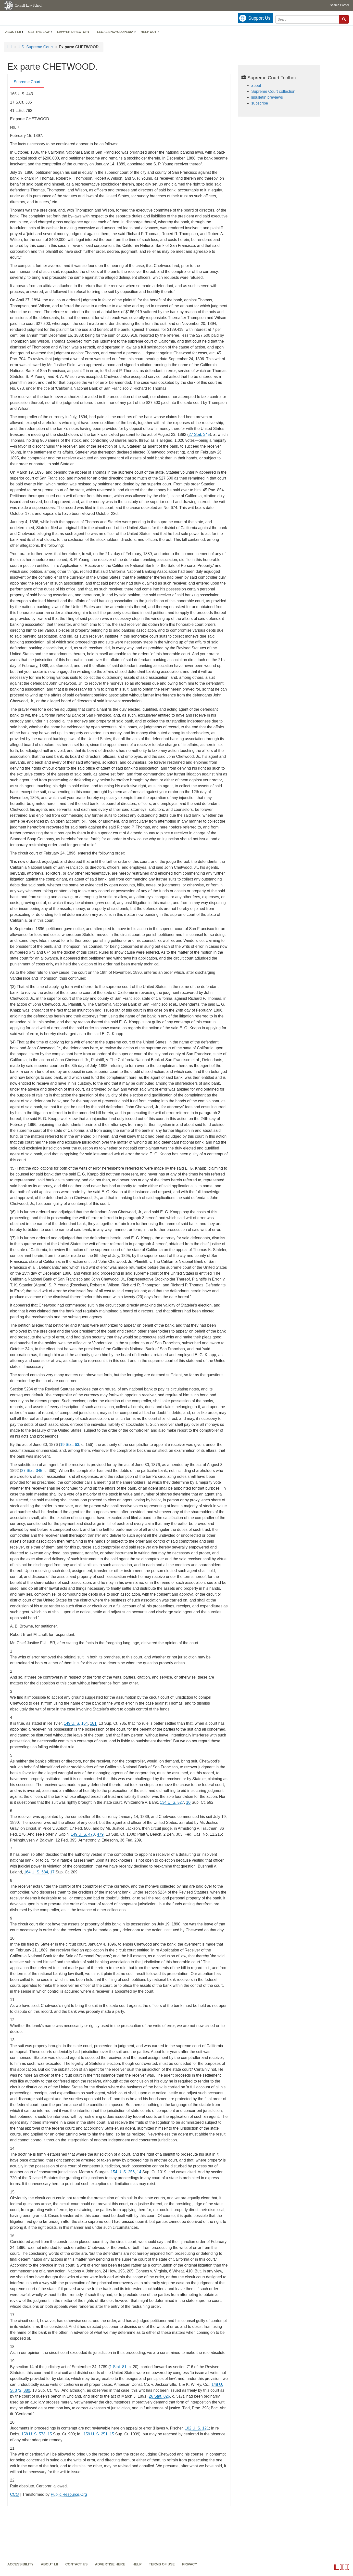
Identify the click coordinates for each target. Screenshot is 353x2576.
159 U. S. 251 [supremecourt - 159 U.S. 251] (96, 2434)
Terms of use (162, 2564)
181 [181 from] (93, 1723)
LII (9, 47)
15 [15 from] (50, 2434)
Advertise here (110, 2564)
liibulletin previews (267, 97)
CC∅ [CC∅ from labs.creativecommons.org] (14, 2494)
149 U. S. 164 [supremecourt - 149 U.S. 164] (76, 1723)
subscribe (259, 103)
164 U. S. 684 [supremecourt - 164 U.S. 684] (36, 1872)
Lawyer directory (73, 32)
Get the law (39, 32)
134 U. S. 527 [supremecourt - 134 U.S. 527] (172, 1802)
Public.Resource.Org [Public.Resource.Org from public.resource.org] (69, 2494)
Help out (148, 32)
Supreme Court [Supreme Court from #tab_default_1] (27, 82)
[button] (344, 19)
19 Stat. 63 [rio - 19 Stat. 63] (69, 1444)
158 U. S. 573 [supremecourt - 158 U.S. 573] (33, 2434)
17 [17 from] (52, 1872)
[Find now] (344, 19)
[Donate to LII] (255, 18)
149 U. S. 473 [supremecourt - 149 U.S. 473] (83, 1834)
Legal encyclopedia (115, 32)
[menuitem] (13, 32)
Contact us (76, 2564)
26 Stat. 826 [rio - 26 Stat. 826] (159, 2396)
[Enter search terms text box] (307, 19)
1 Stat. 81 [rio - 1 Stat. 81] (118, 2367)
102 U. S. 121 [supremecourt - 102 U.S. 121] (197, 2428)
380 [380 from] (27, 2390)
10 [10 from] (188, 1802)
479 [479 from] (100, 1834)
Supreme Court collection (273, 91)
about (256, 85)
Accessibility (20, 2564)
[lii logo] (59, 19)
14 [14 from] (139, 2172)
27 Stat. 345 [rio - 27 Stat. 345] (199, 434)
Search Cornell (339, 5)
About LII (13, 32)
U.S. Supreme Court (35, 47)
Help (136, 2564)
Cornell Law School (28, 5)
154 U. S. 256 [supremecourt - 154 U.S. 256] (123, 2172)
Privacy (189, 2564)
